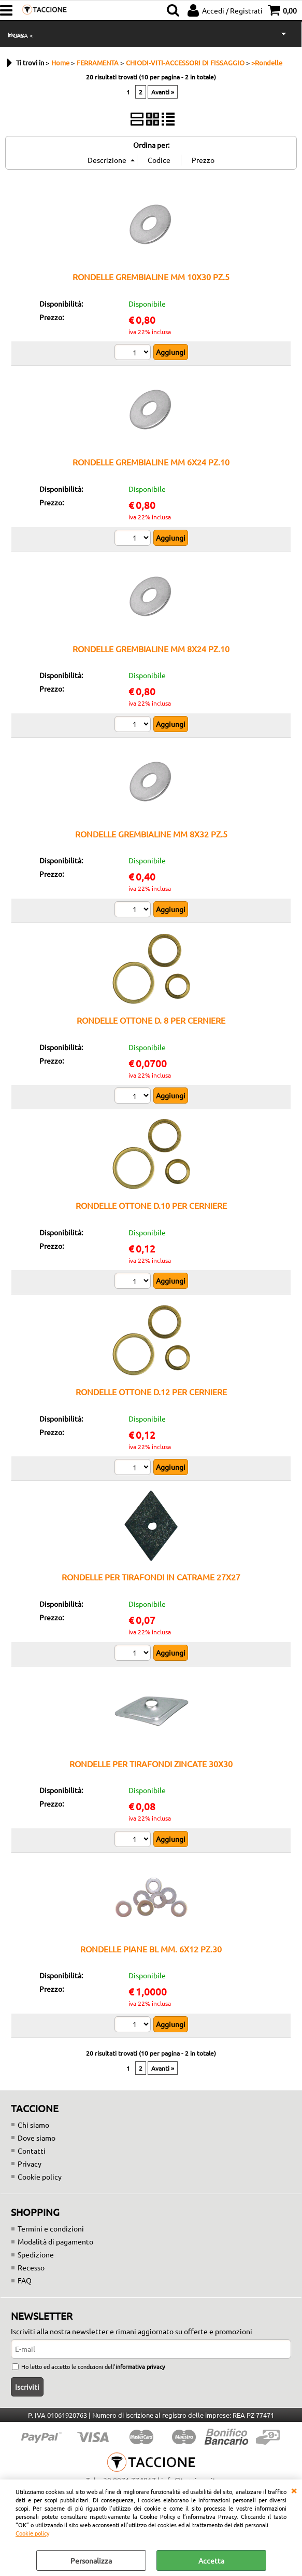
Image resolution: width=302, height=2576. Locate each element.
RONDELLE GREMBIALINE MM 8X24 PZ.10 (151, 648)
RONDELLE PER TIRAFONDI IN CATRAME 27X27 (151, 1577)
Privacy (29, 2163)
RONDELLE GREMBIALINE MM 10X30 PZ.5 (151, 276)
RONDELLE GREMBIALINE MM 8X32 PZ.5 (151, 834)
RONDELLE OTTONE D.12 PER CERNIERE (151, 1391)
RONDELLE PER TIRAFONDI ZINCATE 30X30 (151, 1763)
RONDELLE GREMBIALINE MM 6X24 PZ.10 (151, 462)
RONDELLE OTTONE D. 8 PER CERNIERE (151, 1020)
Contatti (32, 2150)
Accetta (211, 2560)
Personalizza (91, 2560)
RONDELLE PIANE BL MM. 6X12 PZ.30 (151, 1949)
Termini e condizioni (51, 2228)
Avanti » (162, 92)
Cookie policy (32, 2533)
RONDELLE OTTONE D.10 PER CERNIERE (151, 1205)
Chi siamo (33, 2124)
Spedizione (36, 2254)
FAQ (25, 2280)
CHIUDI (294, 2490)
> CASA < (20, 35)
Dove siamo (36, 2137)
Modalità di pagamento (55, 2241)
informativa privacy (140, 2366)
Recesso (31, 2267)
